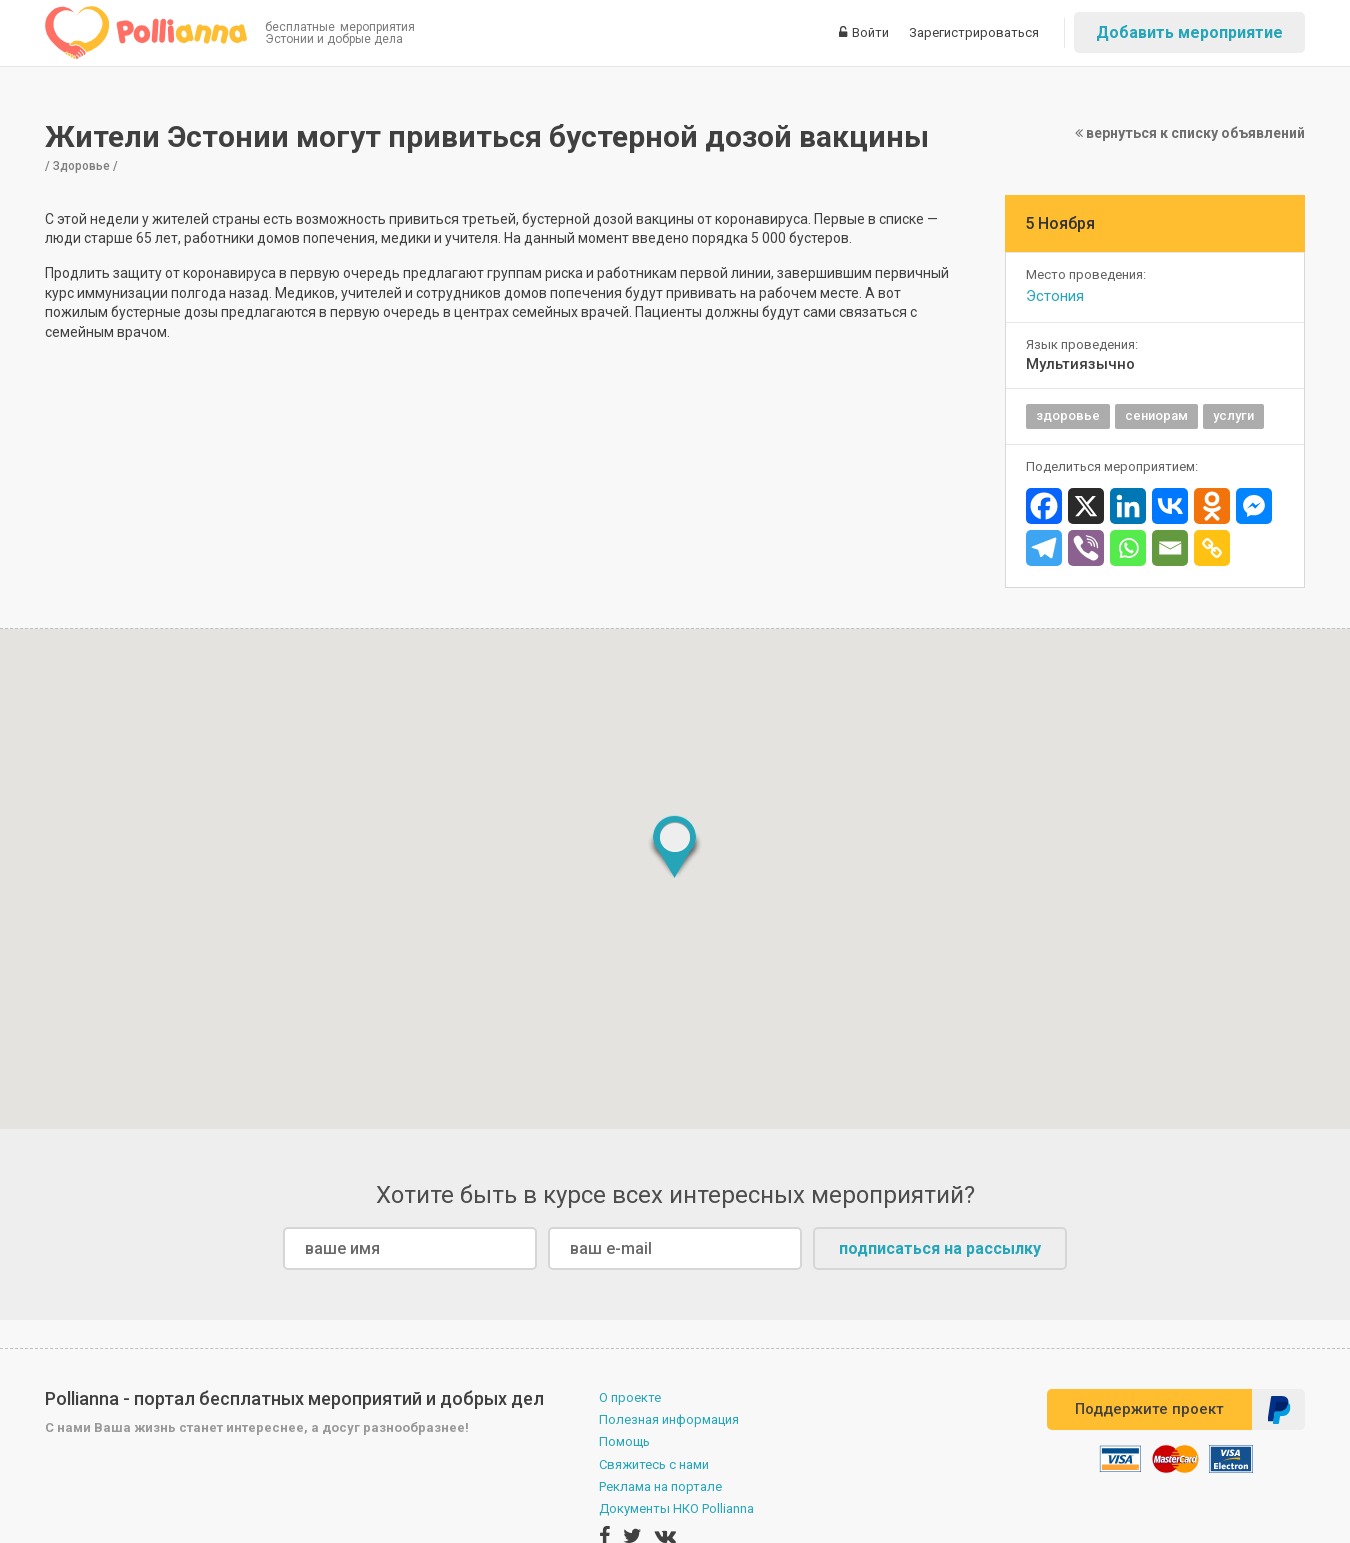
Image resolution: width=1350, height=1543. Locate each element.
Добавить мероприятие (1189, 32)
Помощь (624, 1441)
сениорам (1156, 415)
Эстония (1055, 296)
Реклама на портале (660, 1486)
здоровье (1068, 415)
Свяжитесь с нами (654, 1464)
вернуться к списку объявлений (1190, 133)
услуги (1233, 415)
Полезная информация (669, 1419)
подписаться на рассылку (940, 1248)
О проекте (630, 1397)
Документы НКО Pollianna (676, 1508)
